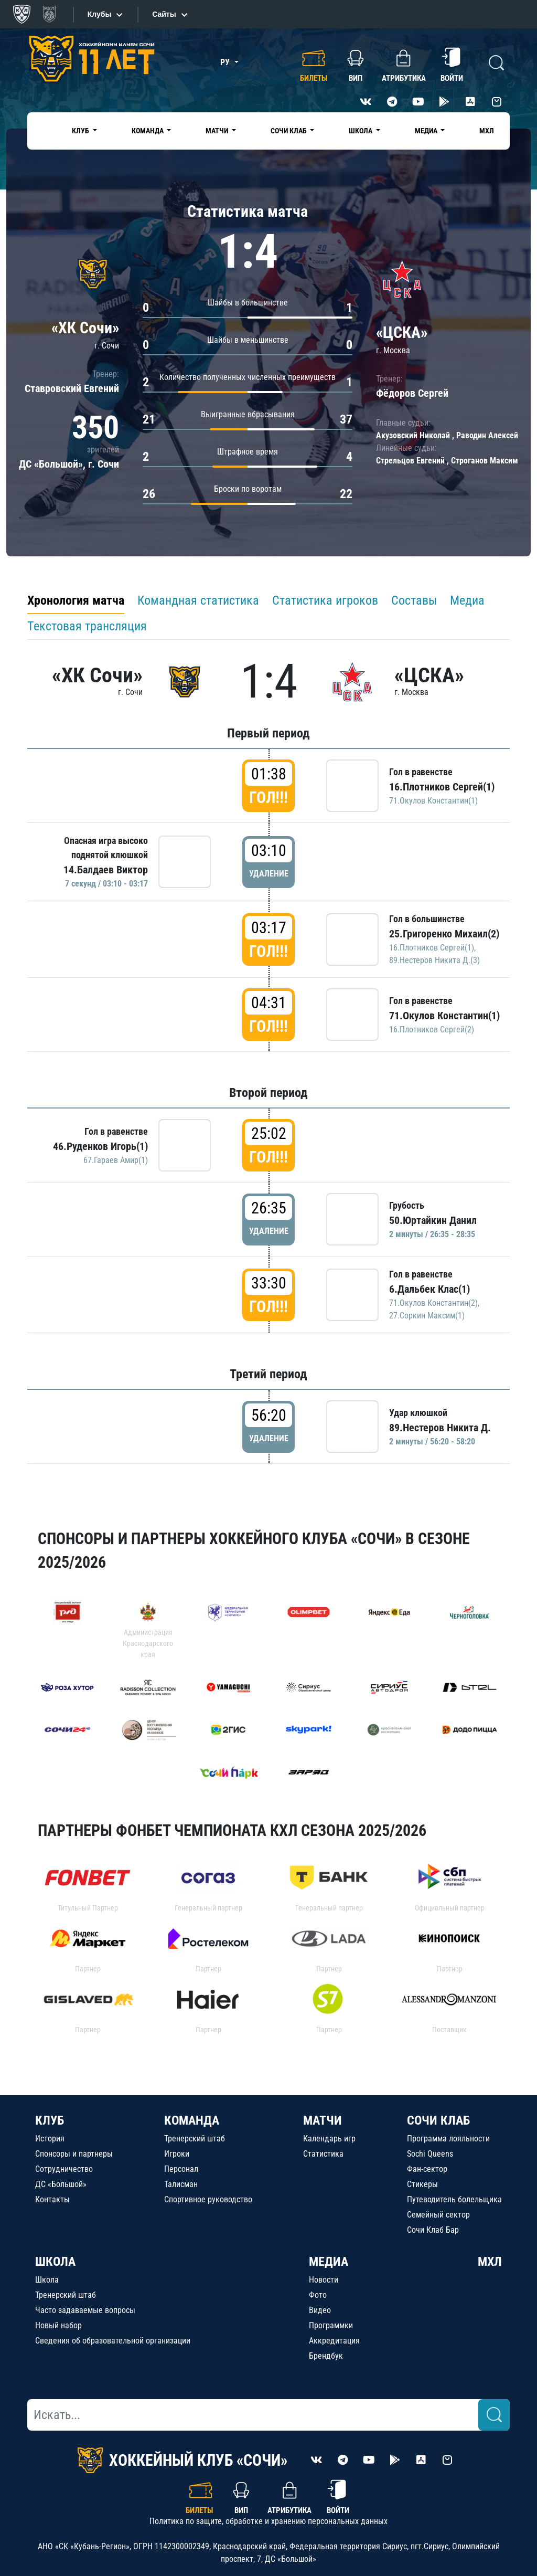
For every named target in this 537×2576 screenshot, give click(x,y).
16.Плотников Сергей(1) (442, 786)
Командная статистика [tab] (198, 600)
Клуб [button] (81, 130)
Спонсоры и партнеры (74, 2154)
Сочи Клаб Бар (433, 2230)
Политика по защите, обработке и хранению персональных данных (268, 2521)
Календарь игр (329, 2139)
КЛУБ (49, 2120)
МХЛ (486, 130)
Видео (320, 2310)
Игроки (176, 2154)
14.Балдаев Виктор (105, 869)
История (50, 2139)
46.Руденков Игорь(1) (100, 1146)
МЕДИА (328, 2261)
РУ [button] (226, 62)
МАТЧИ (322, 2120)
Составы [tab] (414, 600)
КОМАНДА (191, 2120)
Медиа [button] (427, 130)
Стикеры (422, 2184)
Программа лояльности (448, 2139)
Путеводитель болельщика (454, 2199)
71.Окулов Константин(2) (433, 1303)
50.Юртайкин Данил (433, 1220)
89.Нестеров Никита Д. (440, 1427)
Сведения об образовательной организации (112, 2341)
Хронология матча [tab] (75, 600)
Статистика (323, 2154)
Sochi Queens (430, 2154)
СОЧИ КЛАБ (438, 2120)
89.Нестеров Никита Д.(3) (434, 960)
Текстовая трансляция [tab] (87, 626)
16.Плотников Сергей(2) (431, 1029)
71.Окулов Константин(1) (433, 801)
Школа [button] (361, 130)
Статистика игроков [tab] (325, 600)
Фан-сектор (427, 2169)
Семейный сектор (438, 2215)
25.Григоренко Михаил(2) (444, 933)
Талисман (181, 2184)
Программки (331, 2325)
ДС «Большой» (61, 2184)
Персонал (181, 2169)
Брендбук (326, 2356)
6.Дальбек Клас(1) (429, 1289)
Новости (323, 2280)
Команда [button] (148, 130)
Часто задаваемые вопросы (85, 2310)
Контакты (52, 2199)
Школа (47, 2280)
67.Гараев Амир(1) (115, 1160)
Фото (318, 2295)
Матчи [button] (218, 130)
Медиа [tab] (467, 600)
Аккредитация (334, 2341)
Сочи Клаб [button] (289, 130)
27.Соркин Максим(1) (427, 1316)
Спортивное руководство (208, 2199)
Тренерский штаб (194, 2139)
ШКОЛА (55, 2261)
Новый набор (58, 2325)
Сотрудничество (64, 2169)
